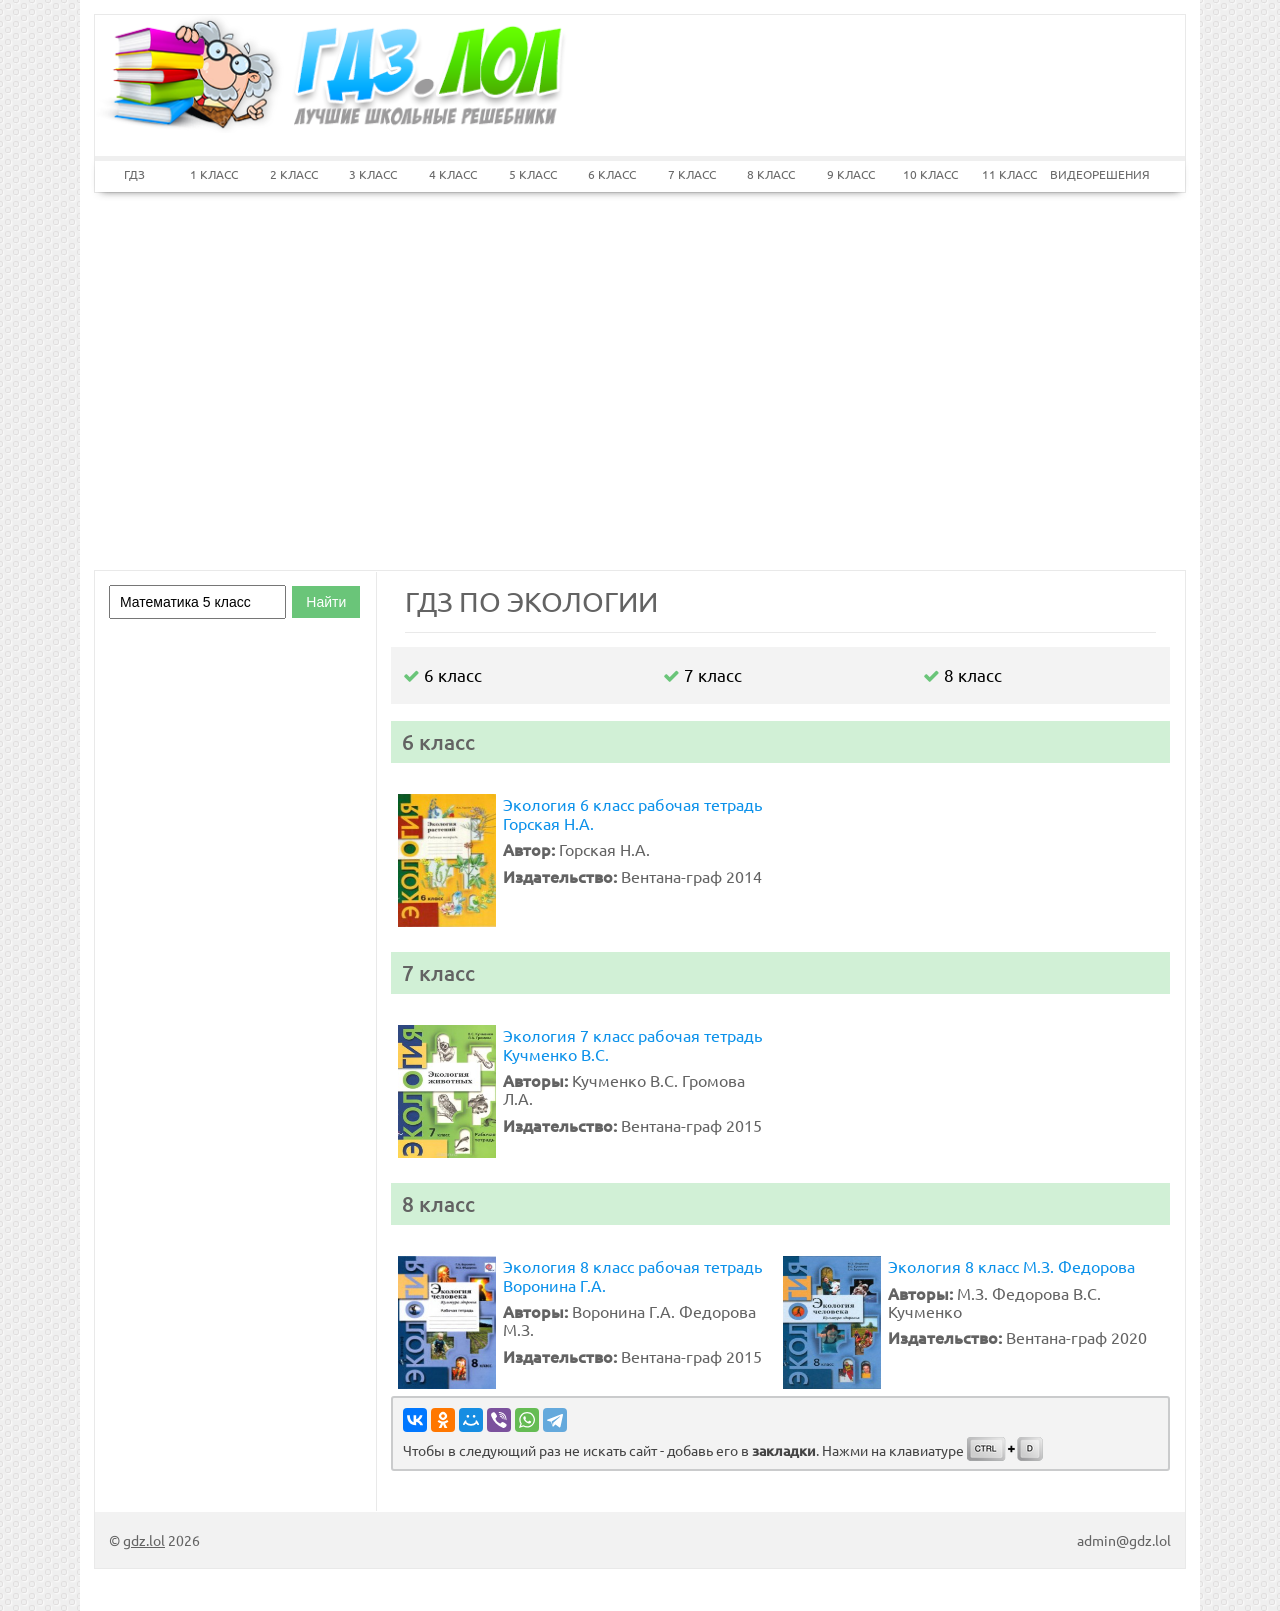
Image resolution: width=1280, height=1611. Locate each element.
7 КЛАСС (692, 174)
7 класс (702, 674)
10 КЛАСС (930, 174)
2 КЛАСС (294, 174)
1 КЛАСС (214, 174)
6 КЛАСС (612, 174)
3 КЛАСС (373, 174)
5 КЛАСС (533, 174)
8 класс (962, 674)
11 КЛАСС (1009, 174)
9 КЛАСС (851, 174)
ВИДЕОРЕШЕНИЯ (1090, 174)
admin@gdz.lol (1124, 1540)
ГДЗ (134, 174)
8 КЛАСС (771, 174)
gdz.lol (144, 1540)
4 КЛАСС (453, 174)
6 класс (442, 674)
